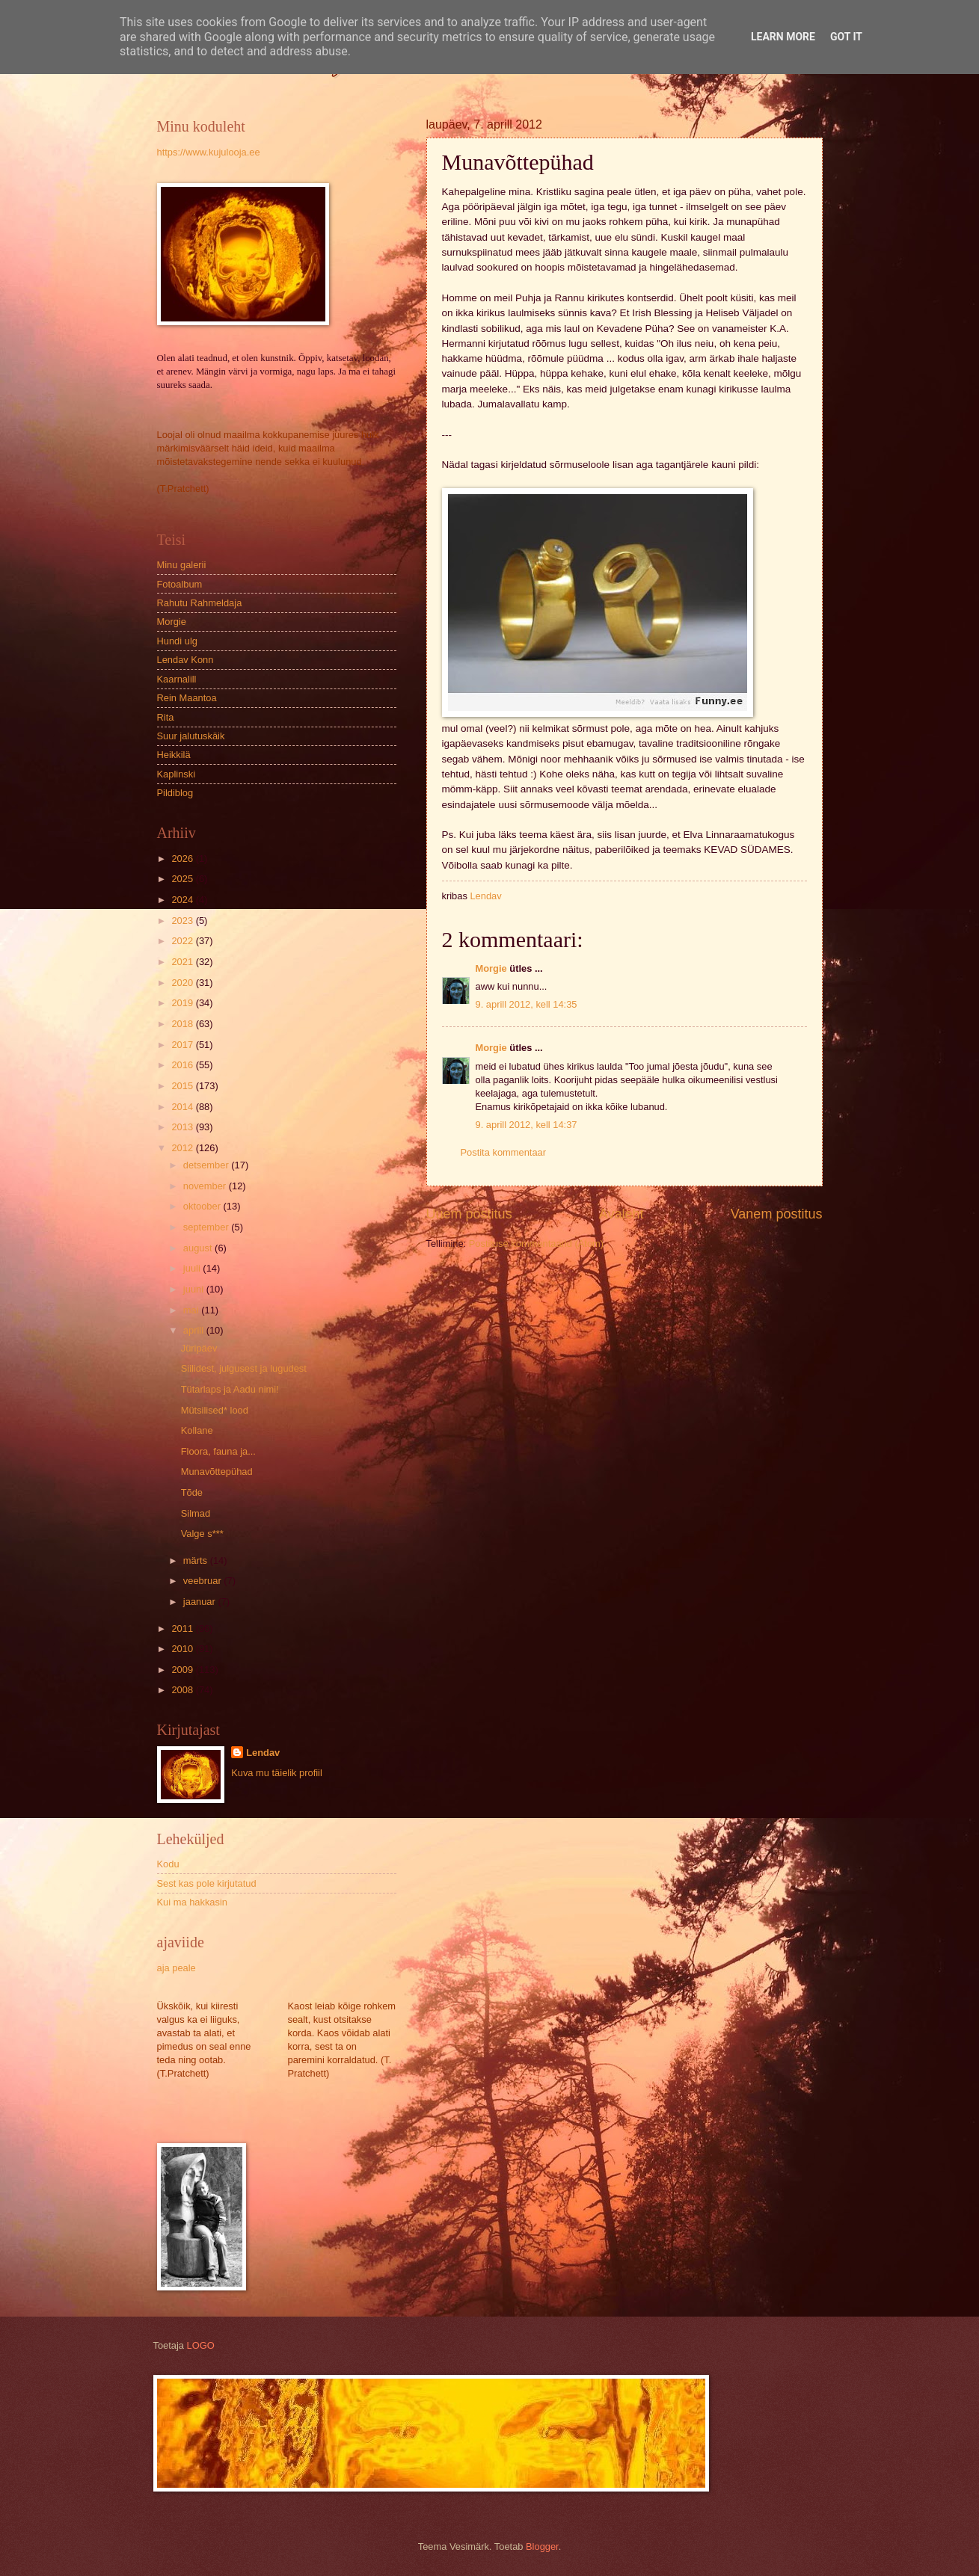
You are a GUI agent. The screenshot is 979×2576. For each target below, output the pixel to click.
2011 (183, 1628)
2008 (183, 1689)
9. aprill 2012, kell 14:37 (526, 1124)
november (206, 1186)
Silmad (195, 1513)
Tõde (192, 1492)
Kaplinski (176, 774)
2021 (183, 961)
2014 (183, 1106)
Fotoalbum (180, 584)
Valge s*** (202, 1533)
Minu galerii (181, 564)
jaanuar (200, 1601)
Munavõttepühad (217, 1471)
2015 (183, 1085)
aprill (194, 1330)
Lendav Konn (185, 659)
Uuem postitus (469, 1214)
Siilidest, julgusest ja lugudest (244, 1368)
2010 (183, 1648)
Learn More (783, 37)
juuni (194, 1289)
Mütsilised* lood (214, 1410)
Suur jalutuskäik (191, 736)
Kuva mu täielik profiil (276, 1772)
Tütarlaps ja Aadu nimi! (230, 1389)
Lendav (263, 1752)
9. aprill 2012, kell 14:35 (526, 1004)
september (207, 1227)
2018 (183, 1023)
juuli (193, 1268)
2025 (183, 878)
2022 (183, 940)
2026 (183, 858)
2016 (183, 1064)
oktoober (203, 1206)
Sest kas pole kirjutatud (207, 1883)
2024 (183, 899)
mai (192, 1310)
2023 (183, 920)
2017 (183, 1044)
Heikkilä (174, 754)
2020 (183, 982)
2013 (183, 1127)
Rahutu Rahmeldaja (199, 602)
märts (196, 1560)
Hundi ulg (177, 641)
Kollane (197, 1430)
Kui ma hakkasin (192, 1902)
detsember (207, 1165)
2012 (183, 1147)
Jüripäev (199, 1348)
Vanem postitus (777, 1214)
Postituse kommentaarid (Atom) (536, 1243)
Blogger (542, 2546)
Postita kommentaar (504, 1152)
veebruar (203, 1580)
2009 (183, 1669)
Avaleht (621, 1214)
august (199, 1248)
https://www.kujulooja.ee (208, 152)
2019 (183, 1002)
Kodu (168, 1864)
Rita (165, 717)
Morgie (491, 968)
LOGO (201, 2345)
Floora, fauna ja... (218, 1451)
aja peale (176, 1967)
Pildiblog (175, 792)
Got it (846, 37)
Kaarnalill (177, 679)
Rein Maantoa (187, 697)
